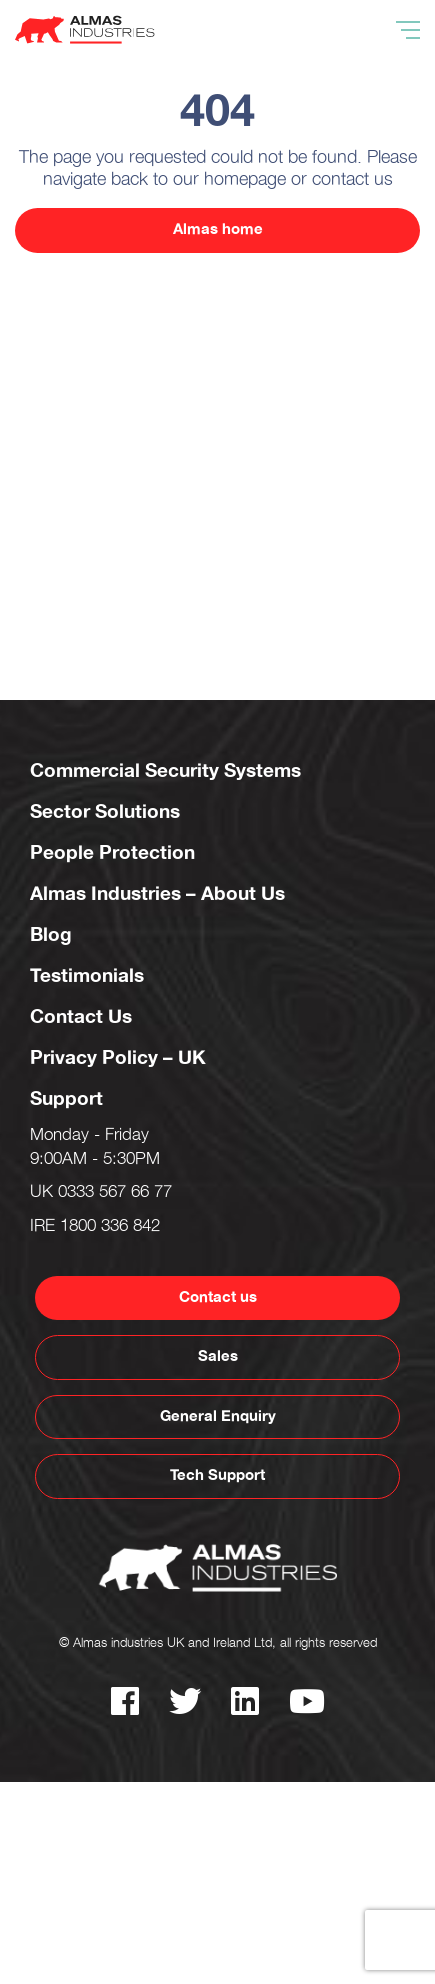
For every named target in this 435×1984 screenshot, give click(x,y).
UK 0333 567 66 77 (101, 1194)
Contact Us (81, 1017)
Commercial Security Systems (165, 771)
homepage (245, 182)
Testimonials (87, 976)
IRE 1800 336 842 (95, 1228)
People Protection (112, 853)
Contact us (218, 1297)
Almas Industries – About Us (157, 894)
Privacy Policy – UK (118, 1058)
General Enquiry (218, 1416)
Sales (218, 1356)
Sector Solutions (105, 812)
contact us (352, 182)
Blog (51, 935)
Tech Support (217, 1475)
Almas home (218, 229)
